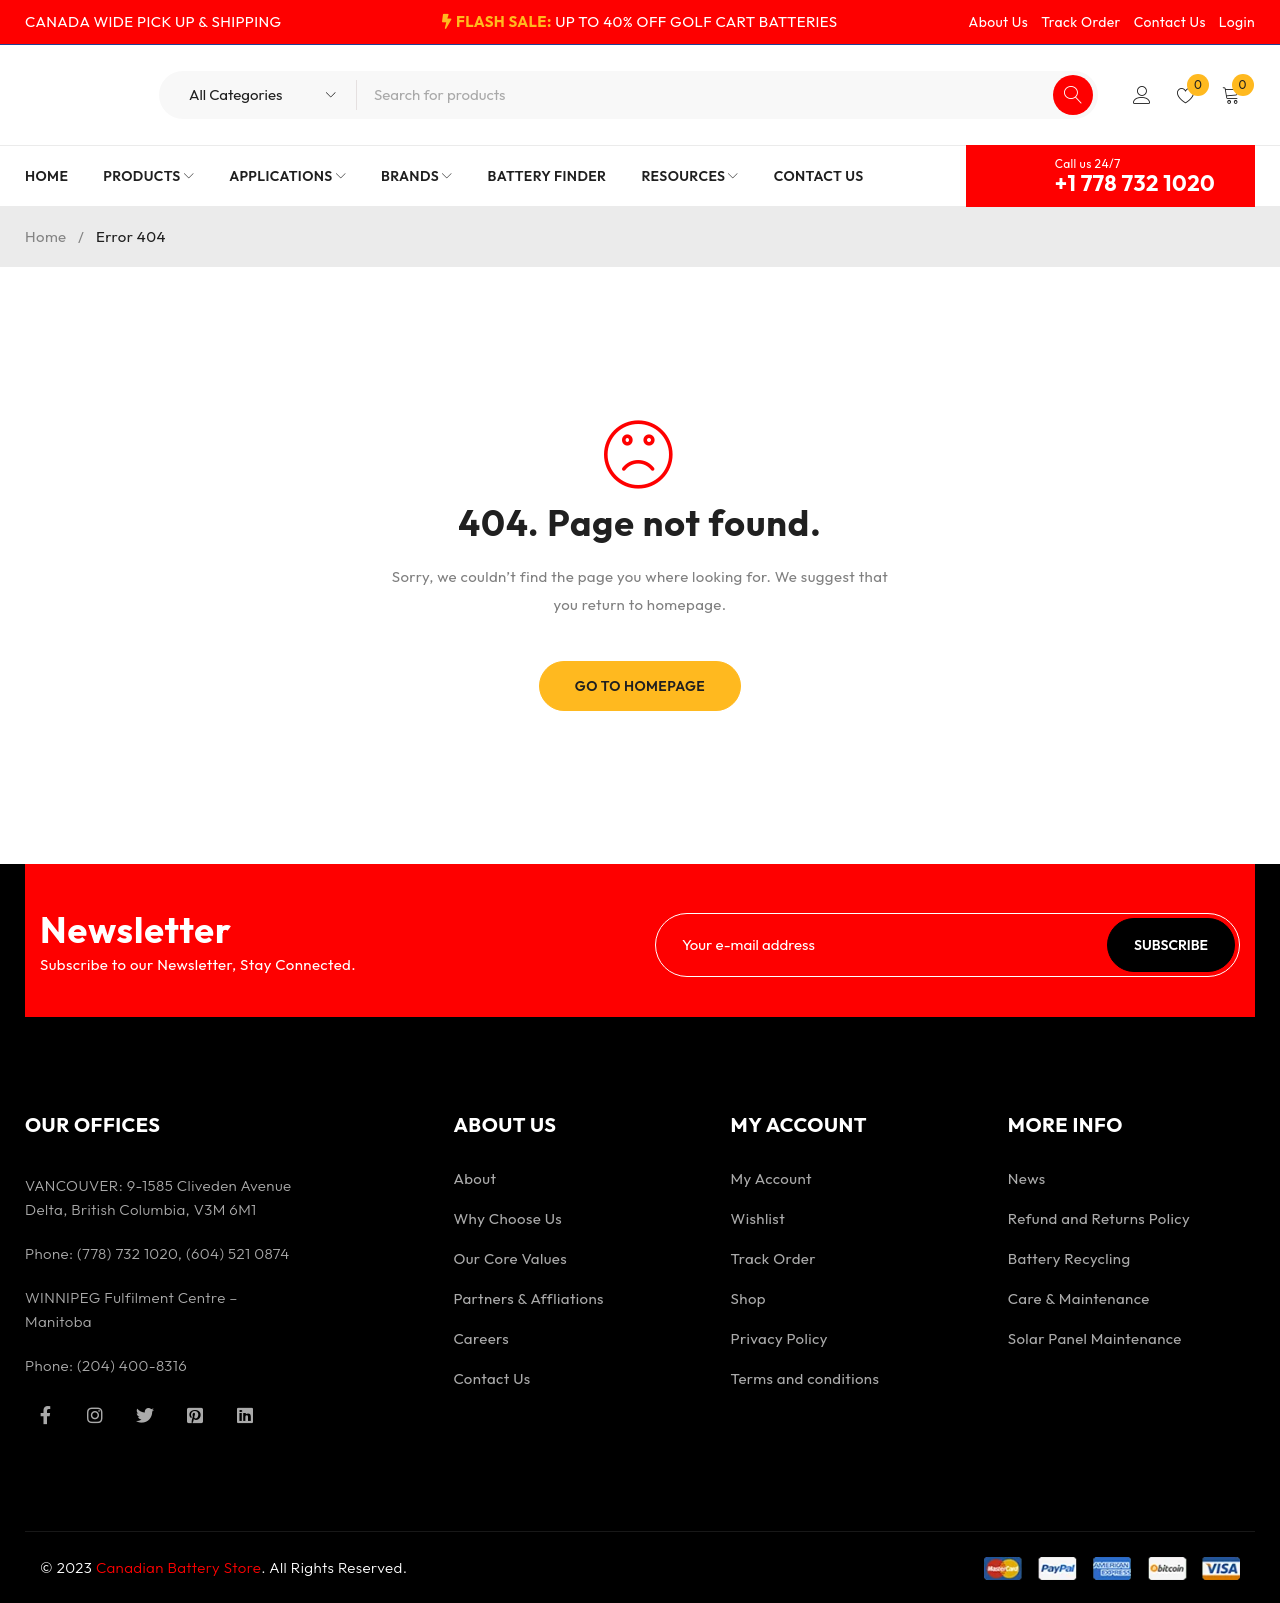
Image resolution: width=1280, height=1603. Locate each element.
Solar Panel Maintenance (1095, 1338)
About (474, 1178)
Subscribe (1171, 945)
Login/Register (1142, 95)
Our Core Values (510, 1258)
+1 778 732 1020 (1135, 183)
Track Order (1081, 22)
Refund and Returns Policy (1099, 1218)
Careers (481, 1338)
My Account (771, 1178)
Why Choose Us (507, 1218)
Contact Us (1170, 22)
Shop (748, 1298)
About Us (999, 22)
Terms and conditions (805, 1378)
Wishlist (758, 1218)
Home (46, 236)
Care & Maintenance (1079, 1298)
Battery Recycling (1069, 1258)
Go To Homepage (640, 686)
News (1027, 1178)
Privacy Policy (779, 1338)
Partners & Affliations (528, 1298)
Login (1237, 22)
